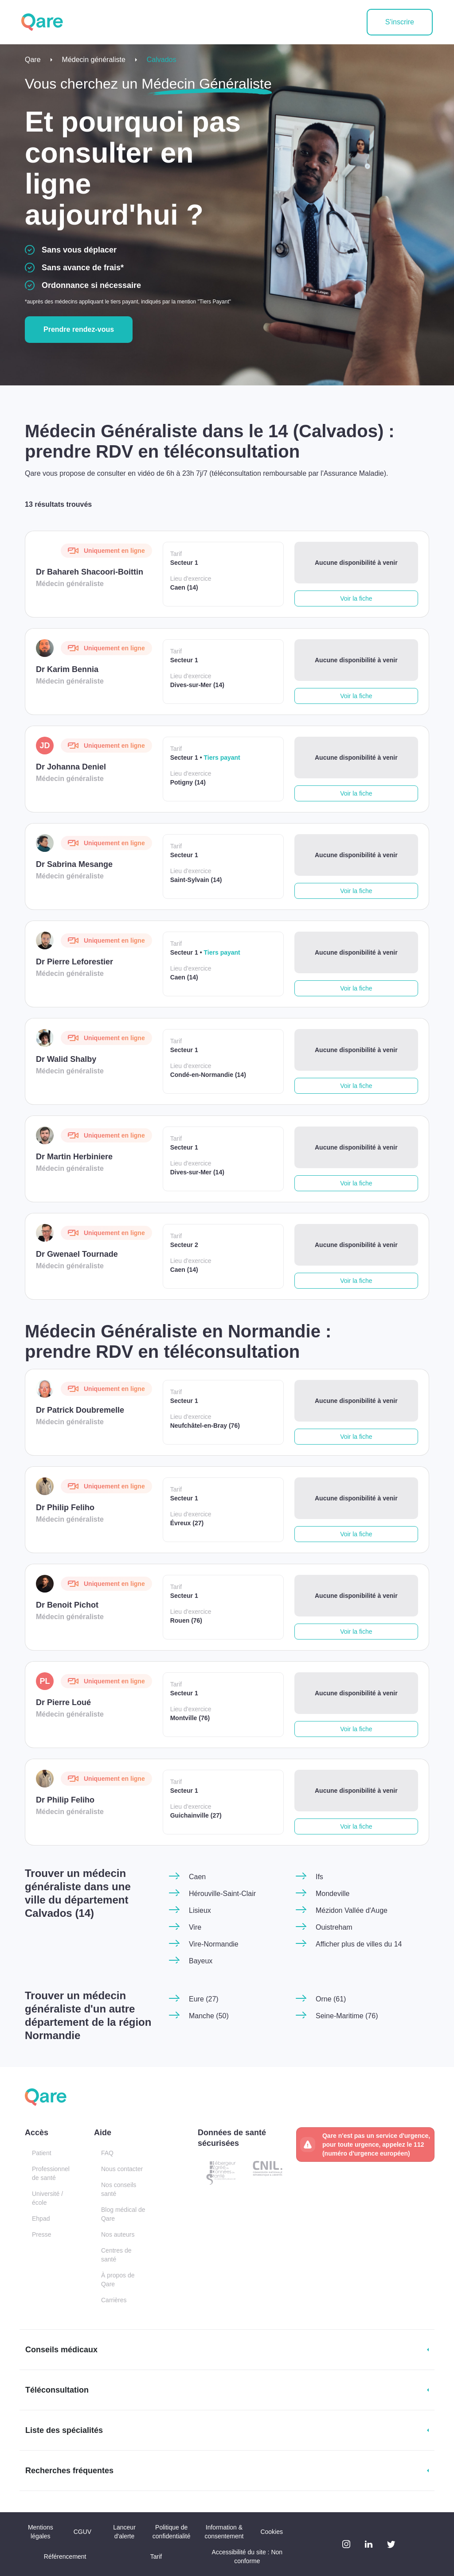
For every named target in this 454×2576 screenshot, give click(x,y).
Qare (33, 59)
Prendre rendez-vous (78, 329)
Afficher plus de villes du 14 (359, 1944)
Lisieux (200, 1910)
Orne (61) (331, 1999)
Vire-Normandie (214, 1944)
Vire (195, 1927)
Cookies (271, 2531)
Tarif (156, 2556)
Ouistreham (334, 1927)
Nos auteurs (117, 2234)
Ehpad (41, 2218)
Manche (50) (209, 2016)
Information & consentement (223, 2532)
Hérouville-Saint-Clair (222, 1893)
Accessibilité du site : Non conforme (247, 2556)
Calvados (161, 59)
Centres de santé (116, 2255)
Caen (197, 1877)
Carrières (114, 2300)
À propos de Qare (118, 2280)
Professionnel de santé (51, 2173)
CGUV (82, 2531)
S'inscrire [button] (399, 22)
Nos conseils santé (118, 2189)
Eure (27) (204, 1999)
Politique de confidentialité (172, 2532)
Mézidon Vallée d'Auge (351, 1910)
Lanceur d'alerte (124, 2532)
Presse (41, 2234)
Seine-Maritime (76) (347, 2016)
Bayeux (200, 1961)
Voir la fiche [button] (356, 598)
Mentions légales (40, 2532)
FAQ (107, 2152)
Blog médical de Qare (123, 2214)
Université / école (47, 2198)
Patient (41, 2152)
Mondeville (332, 1893)
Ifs (319, 1877)
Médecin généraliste (93, 59)
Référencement (65, 2556)
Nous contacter (122, 2168)
